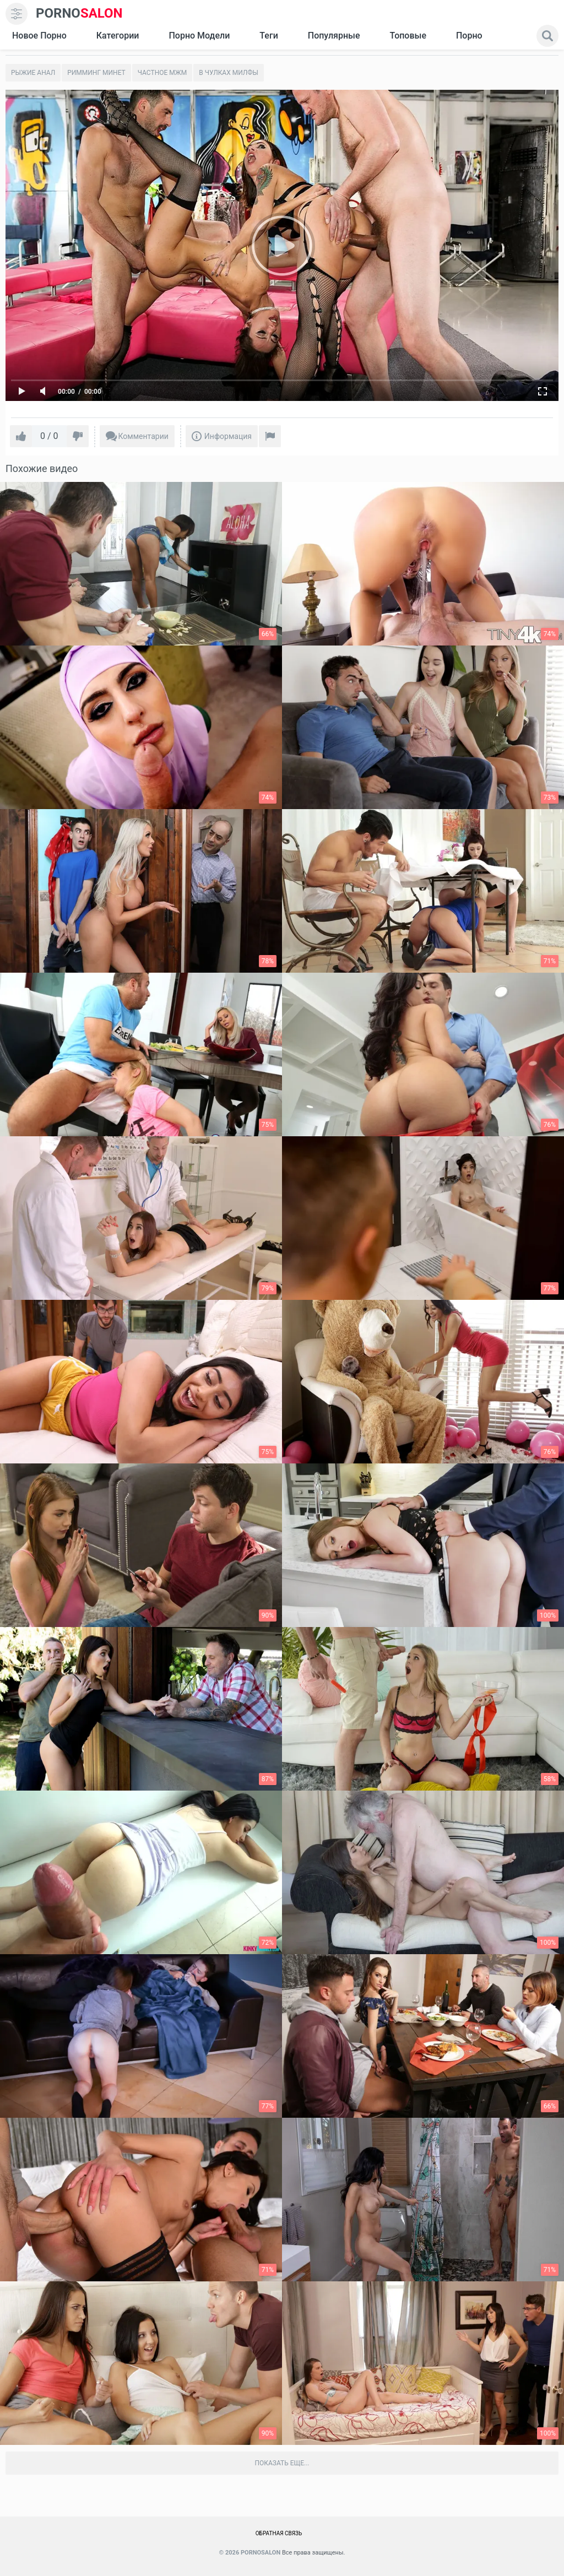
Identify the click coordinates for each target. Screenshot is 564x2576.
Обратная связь (279, 2533)
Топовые (407, 35)
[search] (547, 36)
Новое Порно (39, 35)
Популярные (334, 35)
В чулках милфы (228, 73)
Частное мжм (162, 73)
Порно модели (199, 35)
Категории (117, 35)
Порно (469, 35)
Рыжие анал (33, 73)
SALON (79, 13)
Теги (268, 35)
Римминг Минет (96, 73)
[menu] (17, 14)
